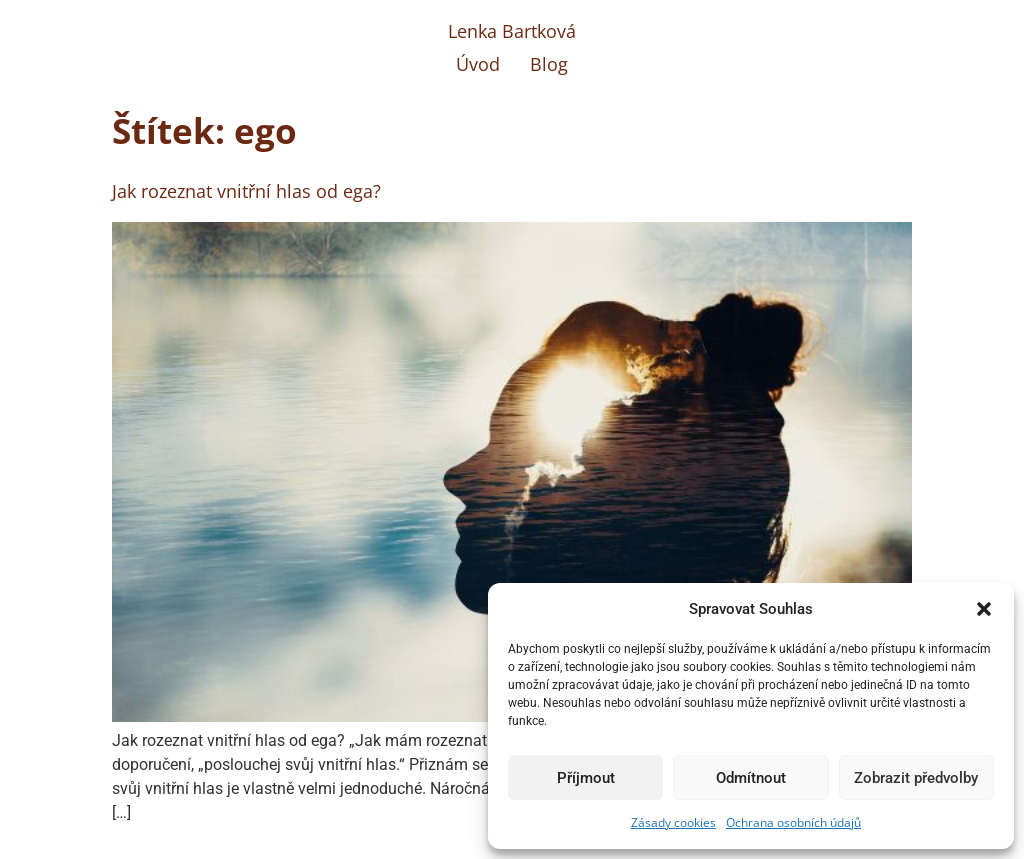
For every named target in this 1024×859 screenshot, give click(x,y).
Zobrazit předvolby (916, 778)
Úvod (478, 64)
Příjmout (586, 778)
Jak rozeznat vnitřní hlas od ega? (246, 191)
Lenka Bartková (512, 31)
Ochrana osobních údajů (793, 822)
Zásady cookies (673, 822)
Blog (549, 64)
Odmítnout (751, 778)
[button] (984, 609)
